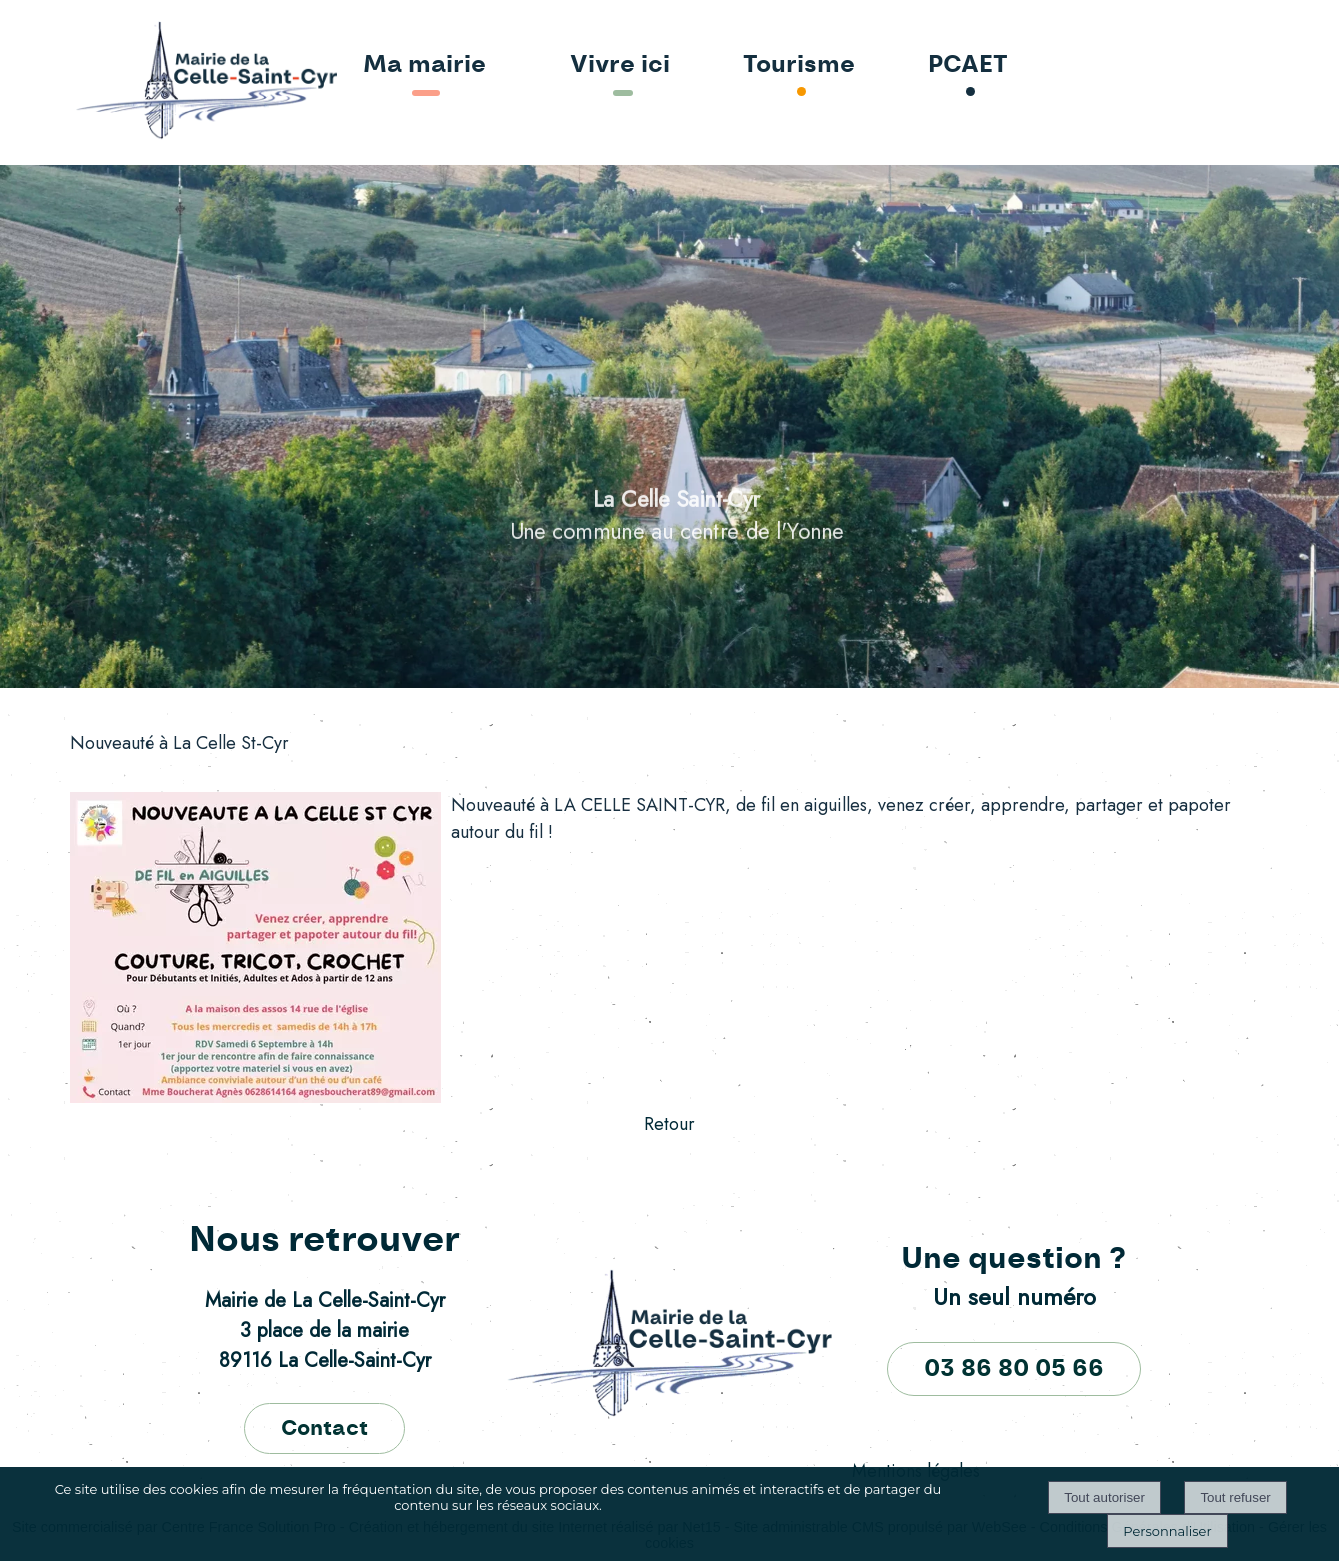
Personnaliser (1167, 1531)
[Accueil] (148, 82)
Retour (669, 1124)
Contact (324, 1428)
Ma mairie (424, 65)
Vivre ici (620, 65)
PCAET (968, 65)
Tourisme (799, 65)
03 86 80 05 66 (1014, 1369)
